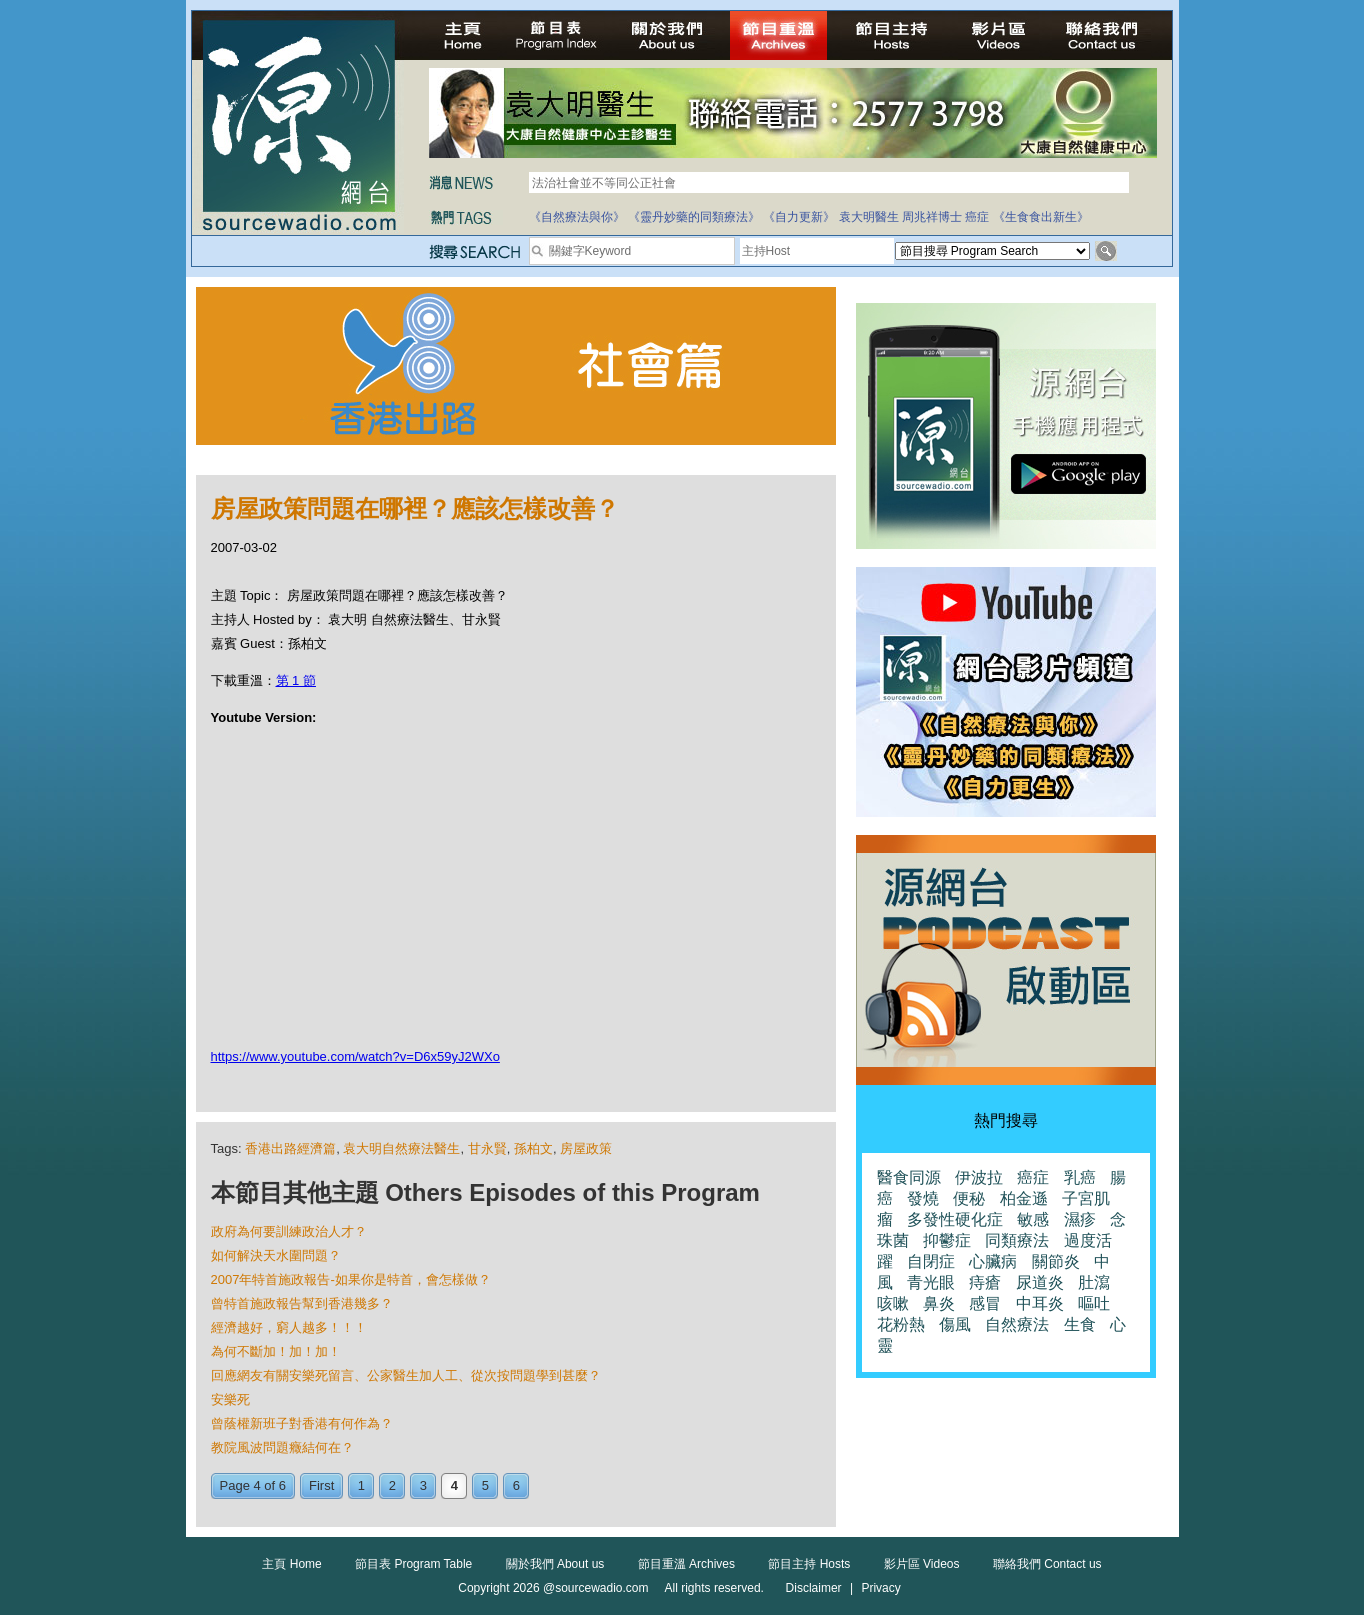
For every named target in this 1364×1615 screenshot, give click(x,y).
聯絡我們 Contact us (1047, 1564)
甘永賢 (487, 1148)
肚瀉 (1094, 1282)
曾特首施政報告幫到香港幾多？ (302, 1303)
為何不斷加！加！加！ (276, 1351)
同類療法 (1017, 1240)
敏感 (1033, 1219)
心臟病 (993, 1261)
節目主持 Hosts (809, 1564)
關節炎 (1056, 1261)
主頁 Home (291, 1564)
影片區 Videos (922, 1564)
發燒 (923, 1198)
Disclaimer (814, 1588)
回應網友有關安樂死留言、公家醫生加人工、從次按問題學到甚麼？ (406, 1375)
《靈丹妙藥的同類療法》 (694, 217)
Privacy (880, 1588)
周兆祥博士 (932, 217)
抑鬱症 (947, 1240)
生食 (1080, 1324)
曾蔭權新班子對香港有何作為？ (302, 1423)
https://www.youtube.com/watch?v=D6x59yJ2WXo (355, 1056)
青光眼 (931, 1282)
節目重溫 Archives (686, 1564)
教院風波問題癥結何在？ (282, 1447)
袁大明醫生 (869, 217)
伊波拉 (979, 1177)
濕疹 (1080, 1219)
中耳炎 (1040, 1303)
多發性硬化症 (955, 1219)
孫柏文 (533, 1148)
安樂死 (230, 1399)
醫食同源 (909, 1177)
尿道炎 (1040, 1282)
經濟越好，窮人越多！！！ (289, 1327)
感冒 (985, 1303)
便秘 (969, 1198)
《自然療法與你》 (577, 217)
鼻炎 (939, 1303)
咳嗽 (893, 1303)
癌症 (977, 217)
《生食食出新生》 (1041, 217)
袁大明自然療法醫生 (401, 1148)
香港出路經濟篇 (290, 1148)
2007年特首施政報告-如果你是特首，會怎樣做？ (351, 1279)
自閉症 (931, 1261)
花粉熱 (901, 1324)
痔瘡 (985, 1282)
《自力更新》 (799, 217)
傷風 (955, 1324)
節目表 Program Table (413, 1564)
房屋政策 (586, 1148)
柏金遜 (1024, 1198)
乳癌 (1080, 1177)
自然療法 (1017, 1324)
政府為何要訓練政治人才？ (289, 1231)
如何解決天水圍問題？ (276, 1255)
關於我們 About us (555, 1564)
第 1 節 (296, 680)
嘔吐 (1094, 1303)
